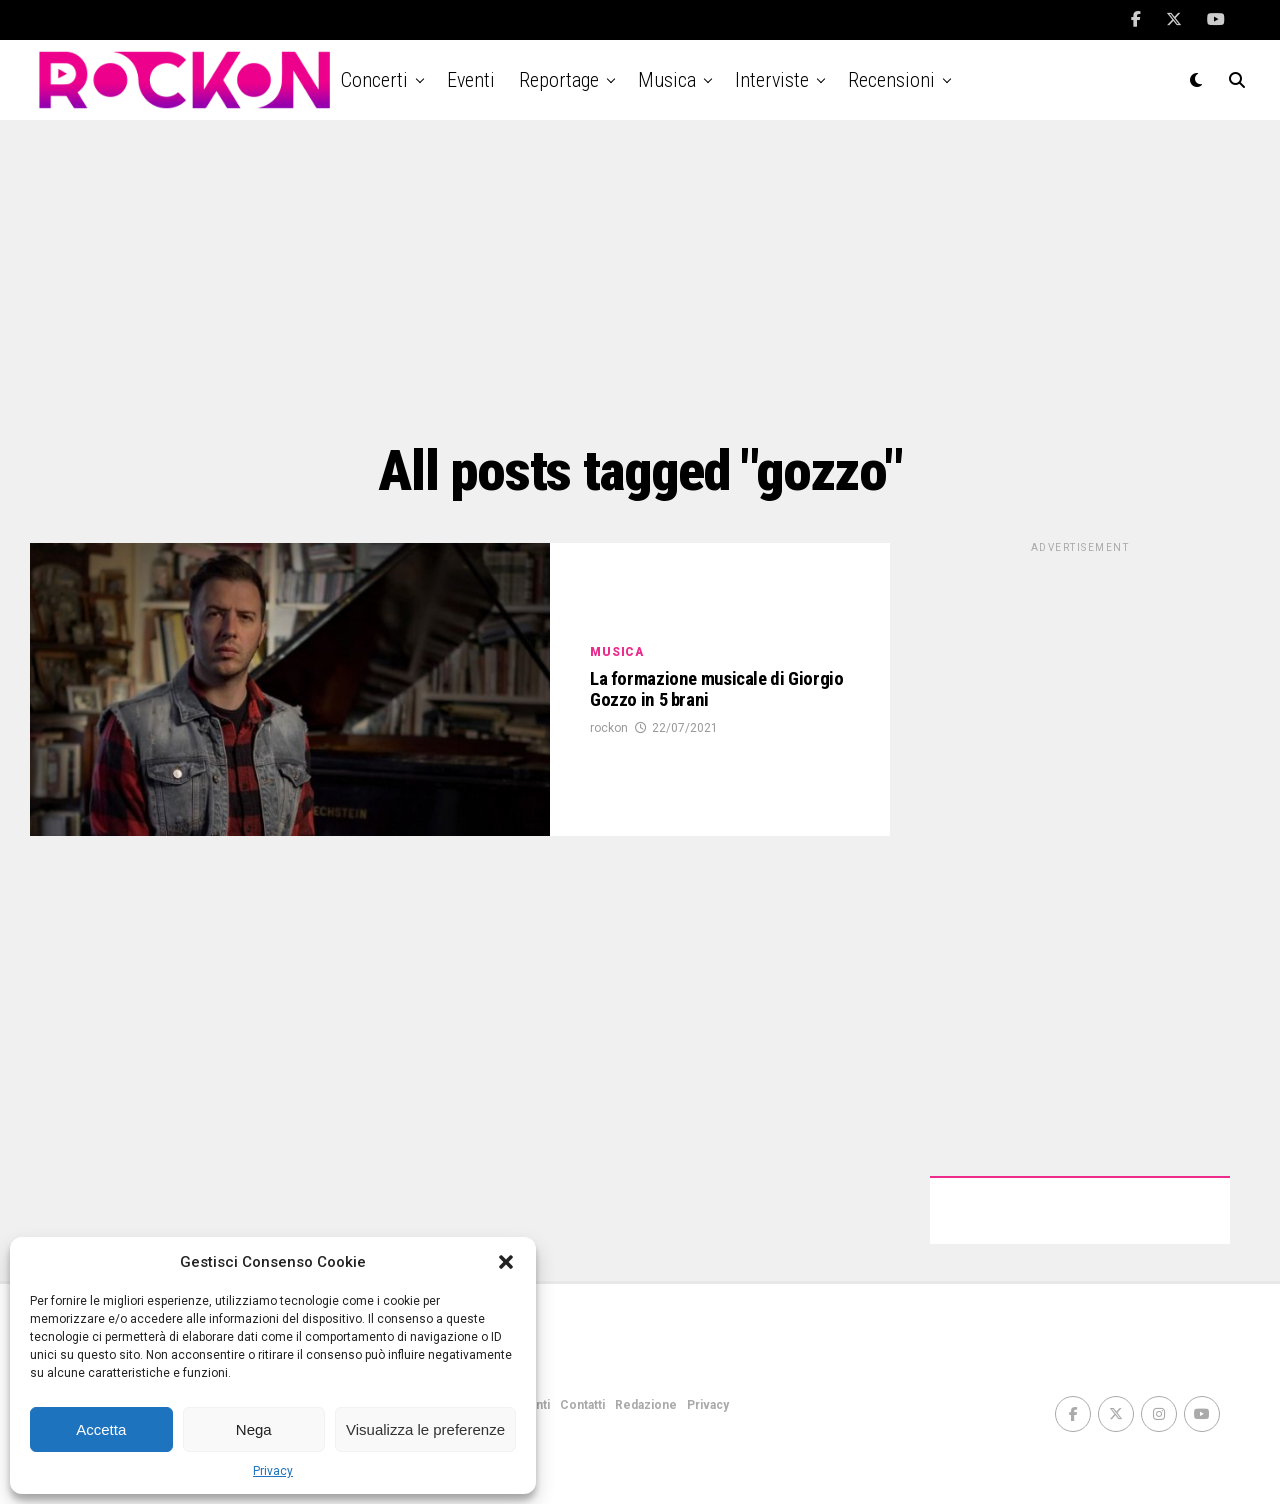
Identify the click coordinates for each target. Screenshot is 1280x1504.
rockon (609, 754)
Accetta (101, 1429)
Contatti (582, 1405)
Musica (667, 80)
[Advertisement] (640, 280)
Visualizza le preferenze (425, 1429)
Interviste (772, 80)
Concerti (374, 80)
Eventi (471, 80)
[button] (506, 1262)
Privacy (273, 1471)
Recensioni (891, 80)
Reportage (559, 80)
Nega (254, 1429)
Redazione (646, 1405)
